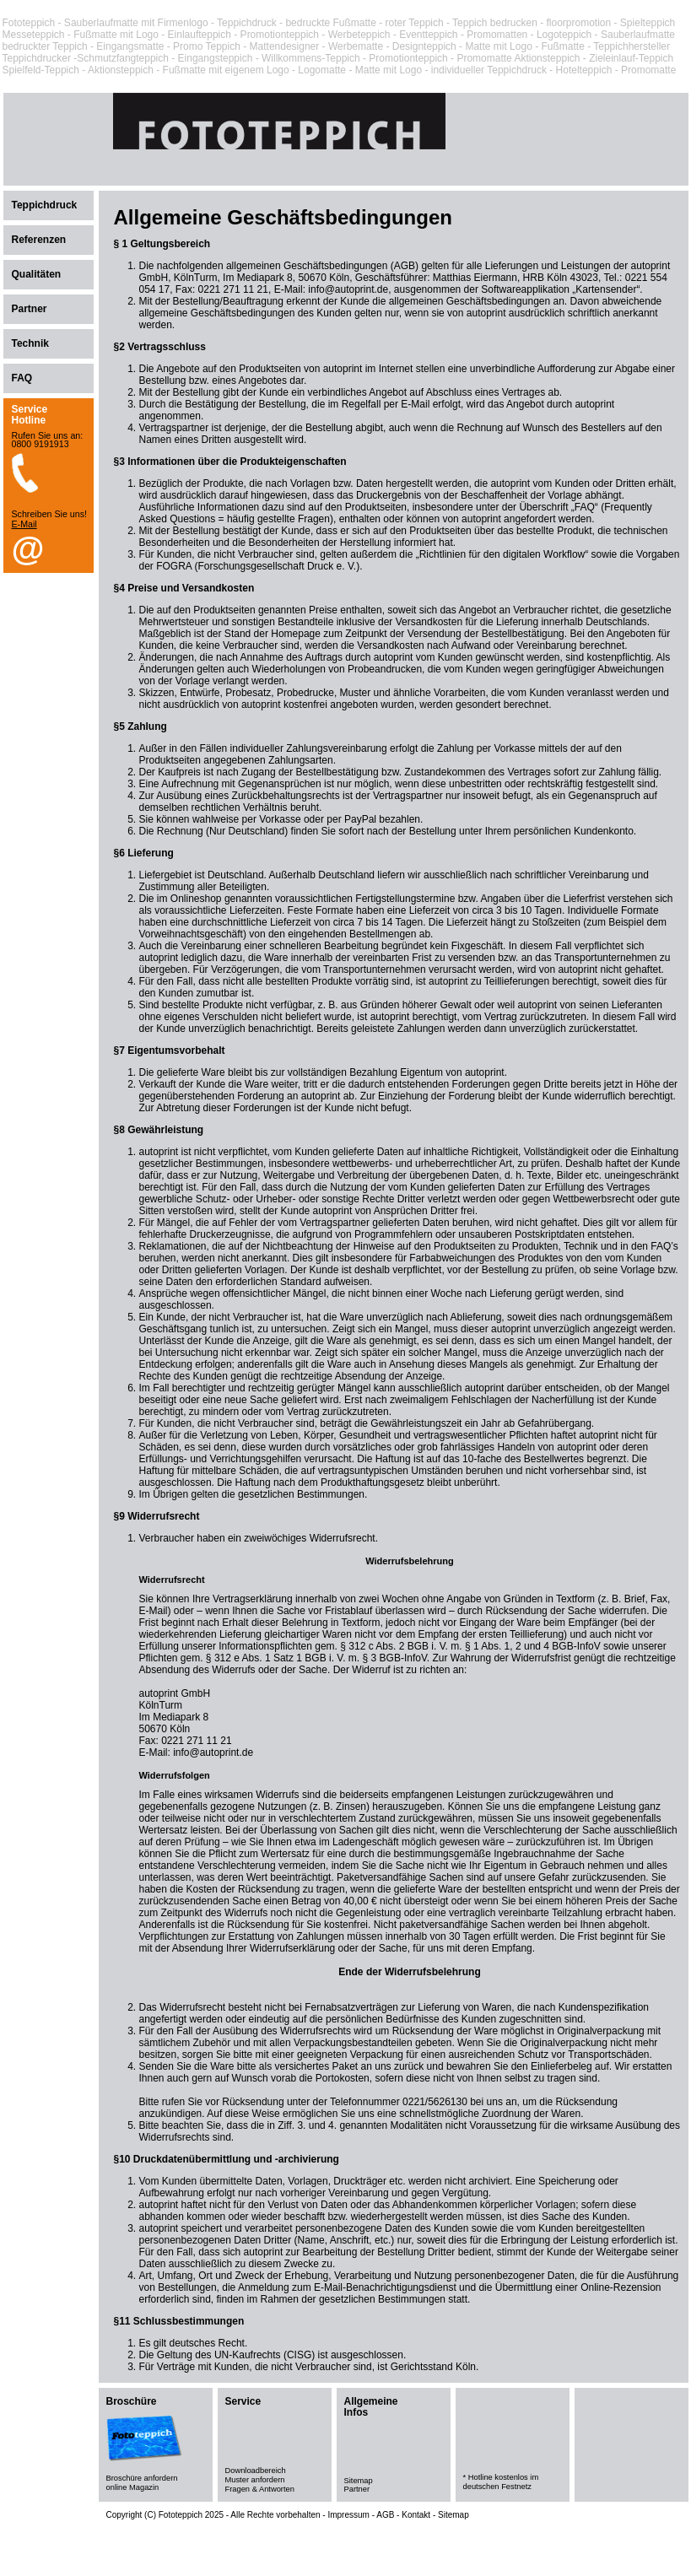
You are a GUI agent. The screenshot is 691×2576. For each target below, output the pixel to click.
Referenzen (39, 240)
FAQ (22, 378)
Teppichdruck (247, 23)
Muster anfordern (255, 2480)
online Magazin (132, 2487)
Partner (29, 309)
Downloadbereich (255, 2470)
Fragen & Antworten (259, 2489)
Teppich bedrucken (494, 23)
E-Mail (24, 524)
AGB (385, 2514)
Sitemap (358, 2480)
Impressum (348, 2514)
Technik (30, 343)
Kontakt (416, 2514)
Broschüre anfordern (142, 2478)
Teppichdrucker (37, 58)
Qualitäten (37, 274)
